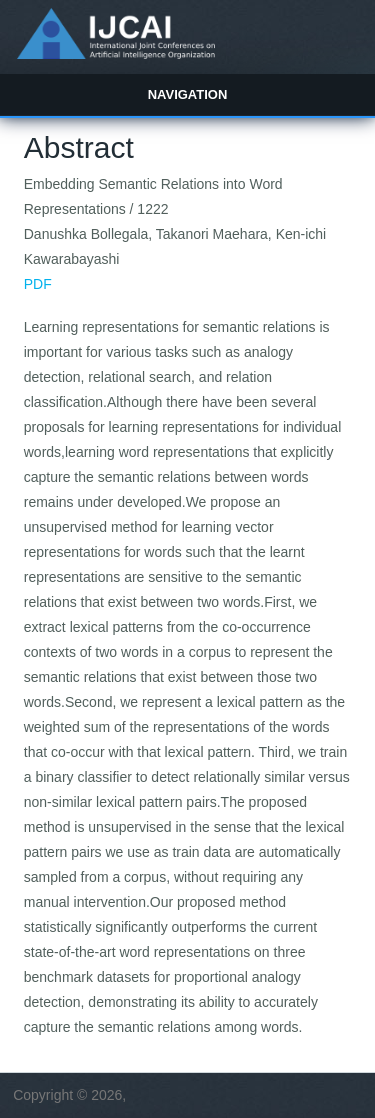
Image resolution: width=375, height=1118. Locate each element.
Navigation (188, 94)
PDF (38, 284)
